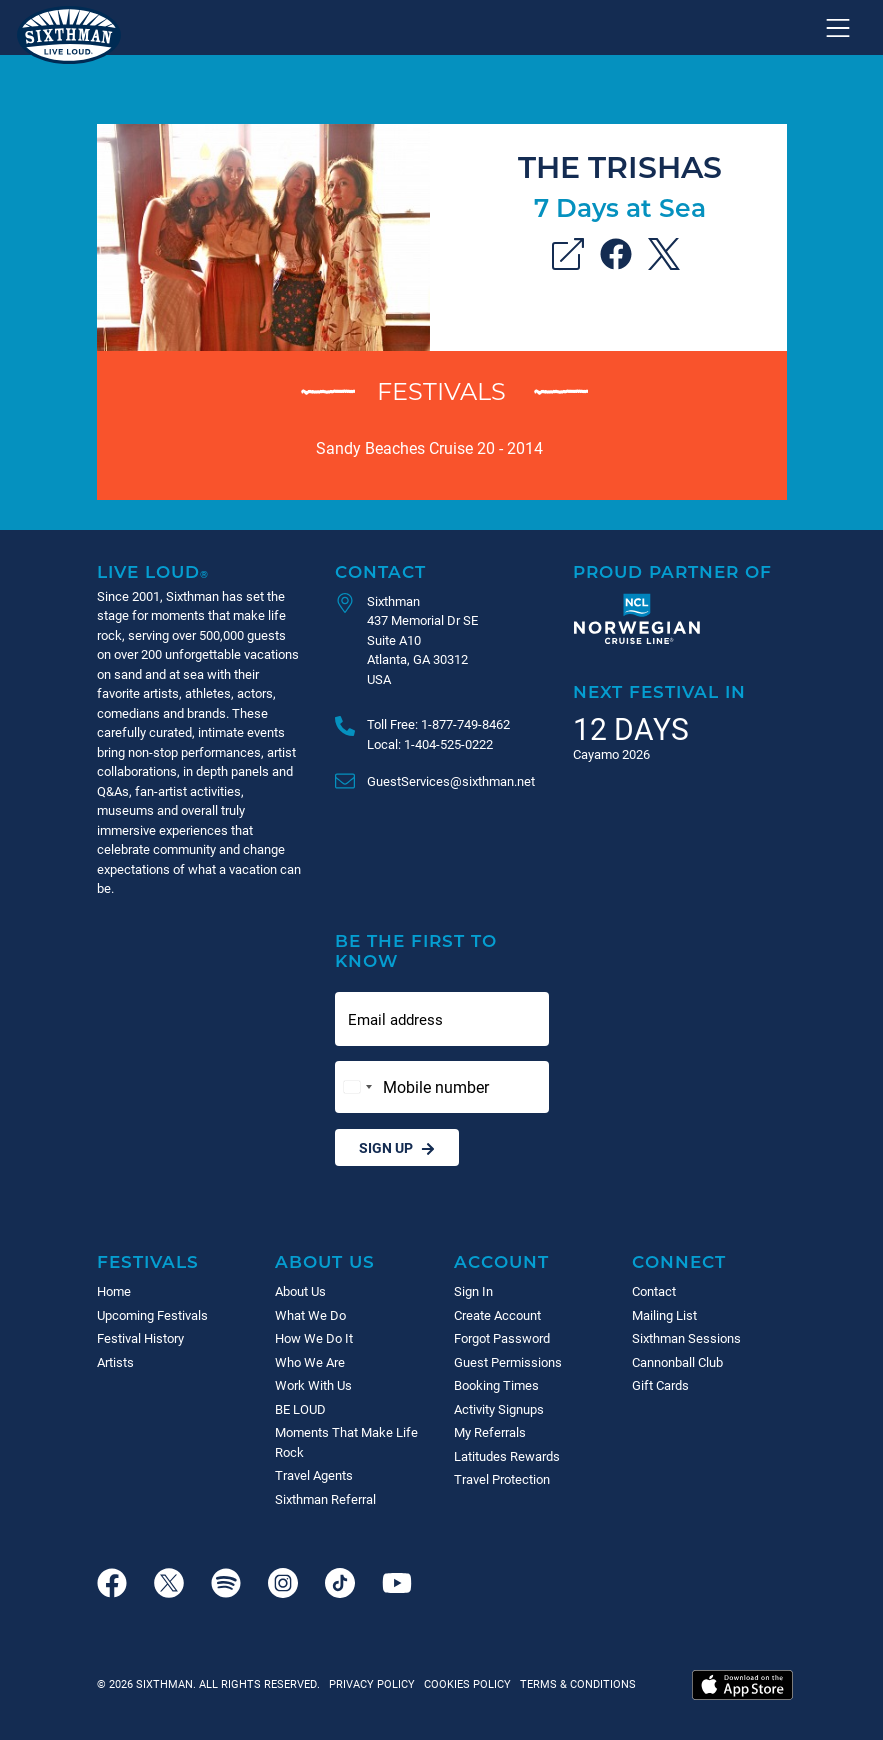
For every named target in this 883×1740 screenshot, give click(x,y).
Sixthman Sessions (686, 1338)
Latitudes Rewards (507, 1456)
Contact (380, 571)
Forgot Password (502, 1338)
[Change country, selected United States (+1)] (357, 1087)
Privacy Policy (372, 1683)
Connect (679, 1261)
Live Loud (153, 571)
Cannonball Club (677, 1362)
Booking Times (496, 1385)
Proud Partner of (672, 571)
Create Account (497, 1315)
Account (501, 1261)
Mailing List (664, 1315)
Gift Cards (660, 1385)
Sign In (473, 1291)
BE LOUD (300, 1409)
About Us (325, 1261)
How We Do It (314, 1338)
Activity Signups (499, 1409)
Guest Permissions (508, 1362)
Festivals (441, 390)
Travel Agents (314, 1475)
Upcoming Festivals (152, 1315)
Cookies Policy (464, 1683)
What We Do (310, 1315)
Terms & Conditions (575, 1683)
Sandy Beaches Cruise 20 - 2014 (429, 447)
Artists (115, 1362)
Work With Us (313, 1385)
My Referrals (490, 1432)
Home (114, 1291)
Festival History (140, 1338)
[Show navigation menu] (838, 28)
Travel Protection (502, 1479)
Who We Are (310, 1362)
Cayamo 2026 (611, 754)
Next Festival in (659, 691)
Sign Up (397, 1147)
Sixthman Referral (325, 1499)
